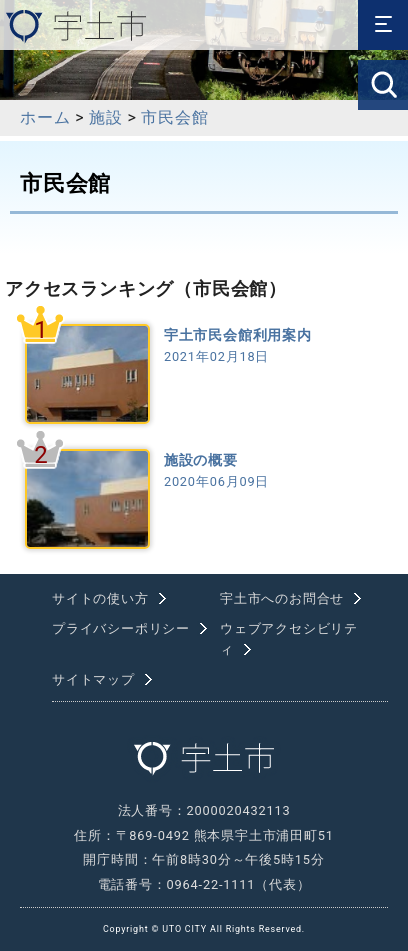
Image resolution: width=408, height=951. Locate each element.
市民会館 (174, 117)
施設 (106, 117)
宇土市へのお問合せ (282, 598)
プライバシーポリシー (121, 628)
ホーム (45, 117)
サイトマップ (93, 679)
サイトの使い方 (100, 598)
